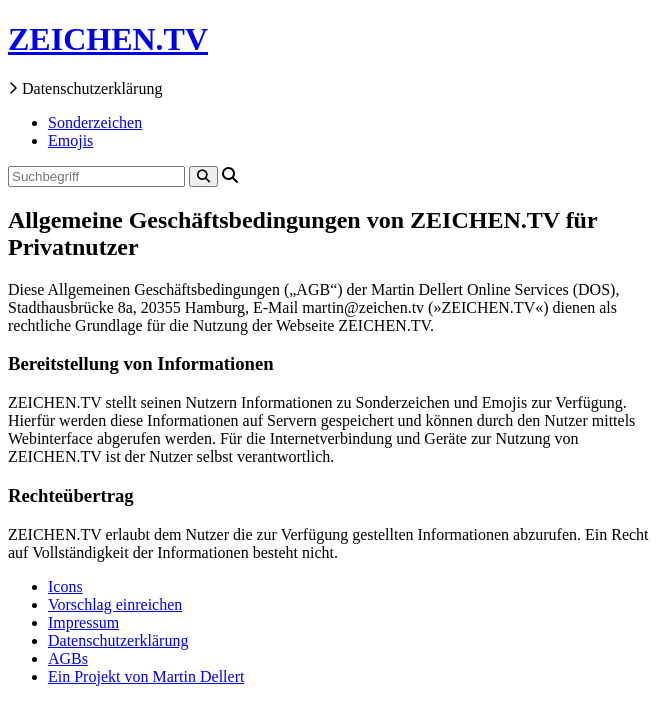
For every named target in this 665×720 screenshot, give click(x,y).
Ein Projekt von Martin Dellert (146, 676)
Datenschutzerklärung (118, 640)
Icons (65, 586)
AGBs (68, 658)
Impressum (83, 622)
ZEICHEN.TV (108, 39)
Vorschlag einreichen (115, 604)
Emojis (70, 140)
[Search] (203, 176)
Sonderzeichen (95, 122)
